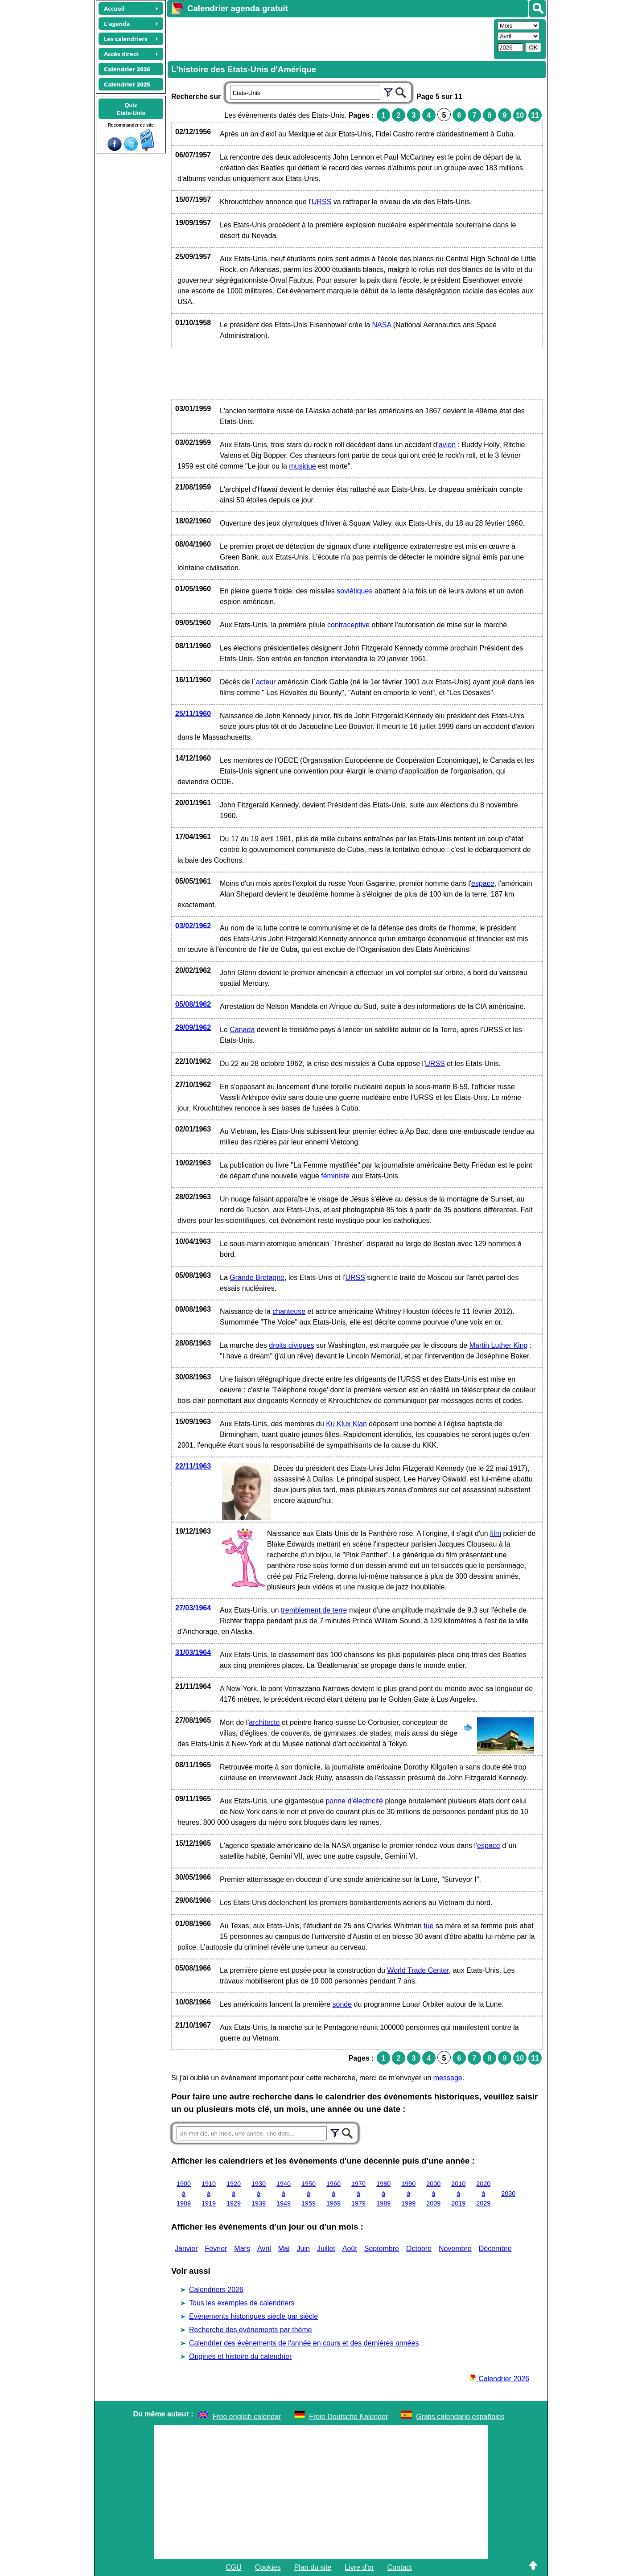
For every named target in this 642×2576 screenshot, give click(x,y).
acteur (266, 682)
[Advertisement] (329, 38)
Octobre (419, 2248)
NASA (381, 325)
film (495, 1533)
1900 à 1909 (184, 2193)
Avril (264, 2248)
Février (216, 2248)
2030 (508, 2193)
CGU (234, 2567)
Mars (242, 2248)
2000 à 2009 (433, 2193)
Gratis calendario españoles (460, 2416)
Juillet (326, 2248)
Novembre (455, 2248)
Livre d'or (359, 2567)
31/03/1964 (193, 1652)
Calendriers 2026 (216, 2289)
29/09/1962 (193, 1027)
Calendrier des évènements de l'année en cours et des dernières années (304, 2343)
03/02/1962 (193, 926)
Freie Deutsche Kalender (348, 2416)
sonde (342, 2004)
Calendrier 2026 (499, 2379)
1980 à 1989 (383, 2193)
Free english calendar (247, 2416)
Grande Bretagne (257, 1277)
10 (520, 115)
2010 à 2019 (458, 2193)
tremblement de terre (314, 1610)
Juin (303, 2248)
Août (349, 2248)
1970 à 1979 (358, 2193)
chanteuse (288, 1311)
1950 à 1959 (308, 2193)
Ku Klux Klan (346, 1424)
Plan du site (313, 2567)
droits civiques (291, 1345)
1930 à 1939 (258, 2193)
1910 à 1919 (209, 2193)
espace (482, 883)
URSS (321, 202)
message (447, 2078)
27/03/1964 (193, 1608)
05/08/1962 (193, 1004)
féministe (335, 1176)
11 (535, 115)
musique (302, 466)
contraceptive (348, 625)
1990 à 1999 (408, 2193)
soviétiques (354, 591)
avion (447, 445)
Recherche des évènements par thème (250, 2329)
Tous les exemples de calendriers (242, 2303)
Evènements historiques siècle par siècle (253, 2316)
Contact (399, 2567)
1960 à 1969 (333, 2193)
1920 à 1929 (233, 2193)
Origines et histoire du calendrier (240, 2356)
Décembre (495, 2248)
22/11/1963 (193, 1466)
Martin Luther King (498, 1345)
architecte (264, 1722)
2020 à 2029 (483, 2193)
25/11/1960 (193, 713)
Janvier (186, 2248)
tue (428, 1926)
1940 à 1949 (283, 2193)
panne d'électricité (354, 1801)
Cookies (268, 2567)
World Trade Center (418, 1970)
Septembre (381, 2248)
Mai (284, 2248)
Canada (242, 1029)
